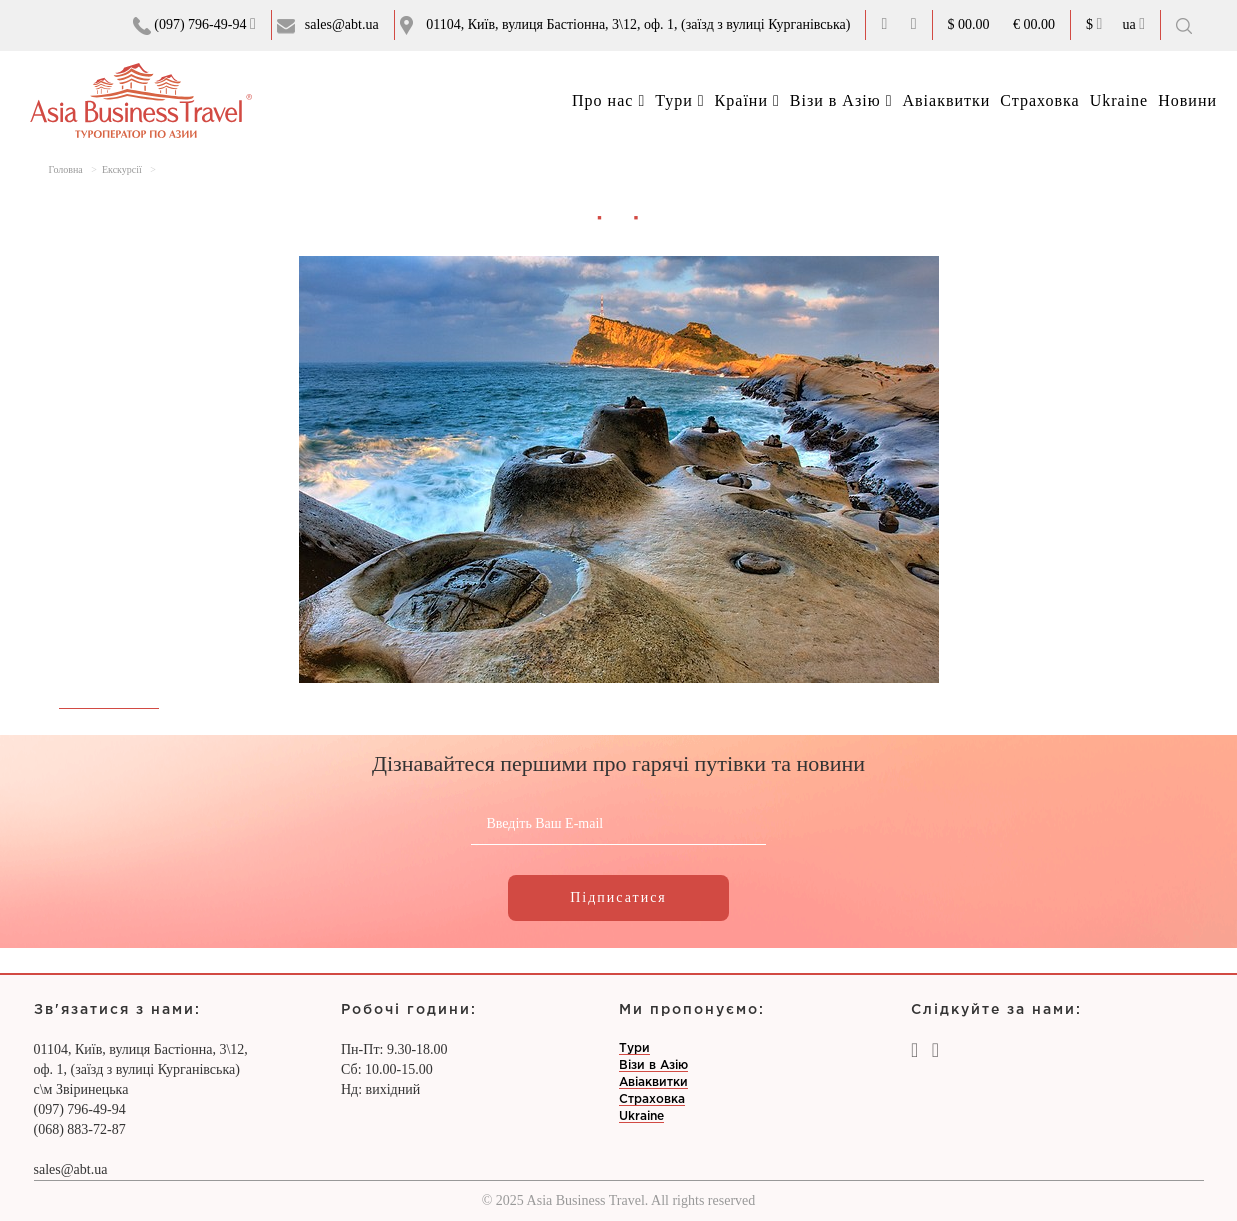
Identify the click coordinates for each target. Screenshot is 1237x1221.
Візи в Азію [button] (841, 100)
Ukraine (1119, 100)
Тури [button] (679, 100)
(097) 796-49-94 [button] (194, 25)
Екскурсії (122, 169)
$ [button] (1094, 24)
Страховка (1039, 100)
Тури (634, 1048)
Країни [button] (747, 100)
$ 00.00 (969, 24)
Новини (1187, 100)
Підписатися (618, 897)
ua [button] (1133, 24)
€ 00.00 (1034, 24)
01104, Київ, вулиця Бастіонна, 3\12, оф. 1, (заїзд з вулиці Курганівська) (638, 24)
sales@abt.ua (342, 24)
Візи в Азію (653, 1065)
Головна (66, 169)
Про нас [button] (608, 100)
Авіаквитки (946, 100)
